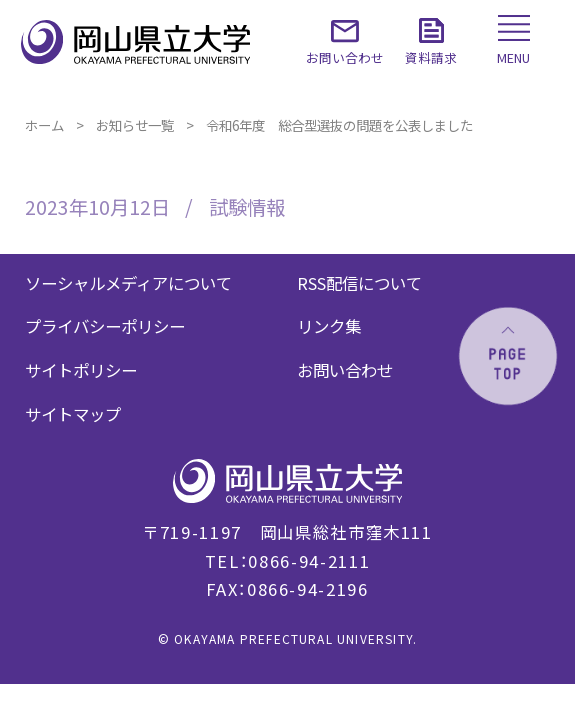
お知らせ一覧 (135, 125)
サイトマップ (73, 414)
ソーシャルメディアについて (128, 283)
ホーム (44, 125)
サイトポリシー (81, 370)
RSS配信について (359, 283)
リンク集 (329, 326)
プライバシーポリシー (105, 326)
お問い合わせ (345, 370)
